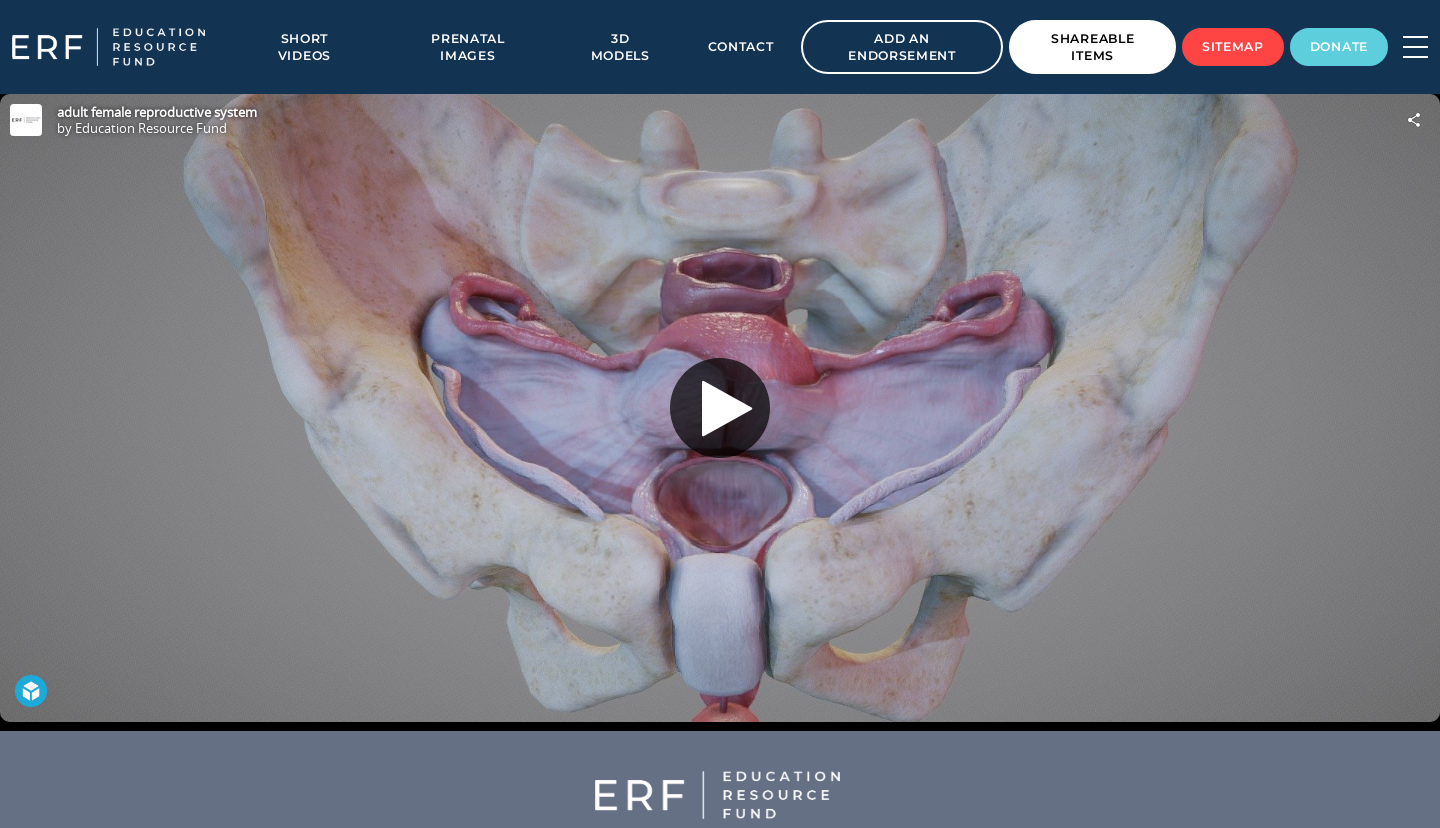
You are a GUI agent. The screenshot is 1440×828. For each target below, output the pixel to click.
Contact (741, 46)
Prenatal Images (468, 47)
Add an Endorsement (902, 47)
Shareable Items (1092, 47)
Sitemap (1233, 46)
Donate (1339, 46)
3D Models (620, 47)
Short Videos (304, 47)
